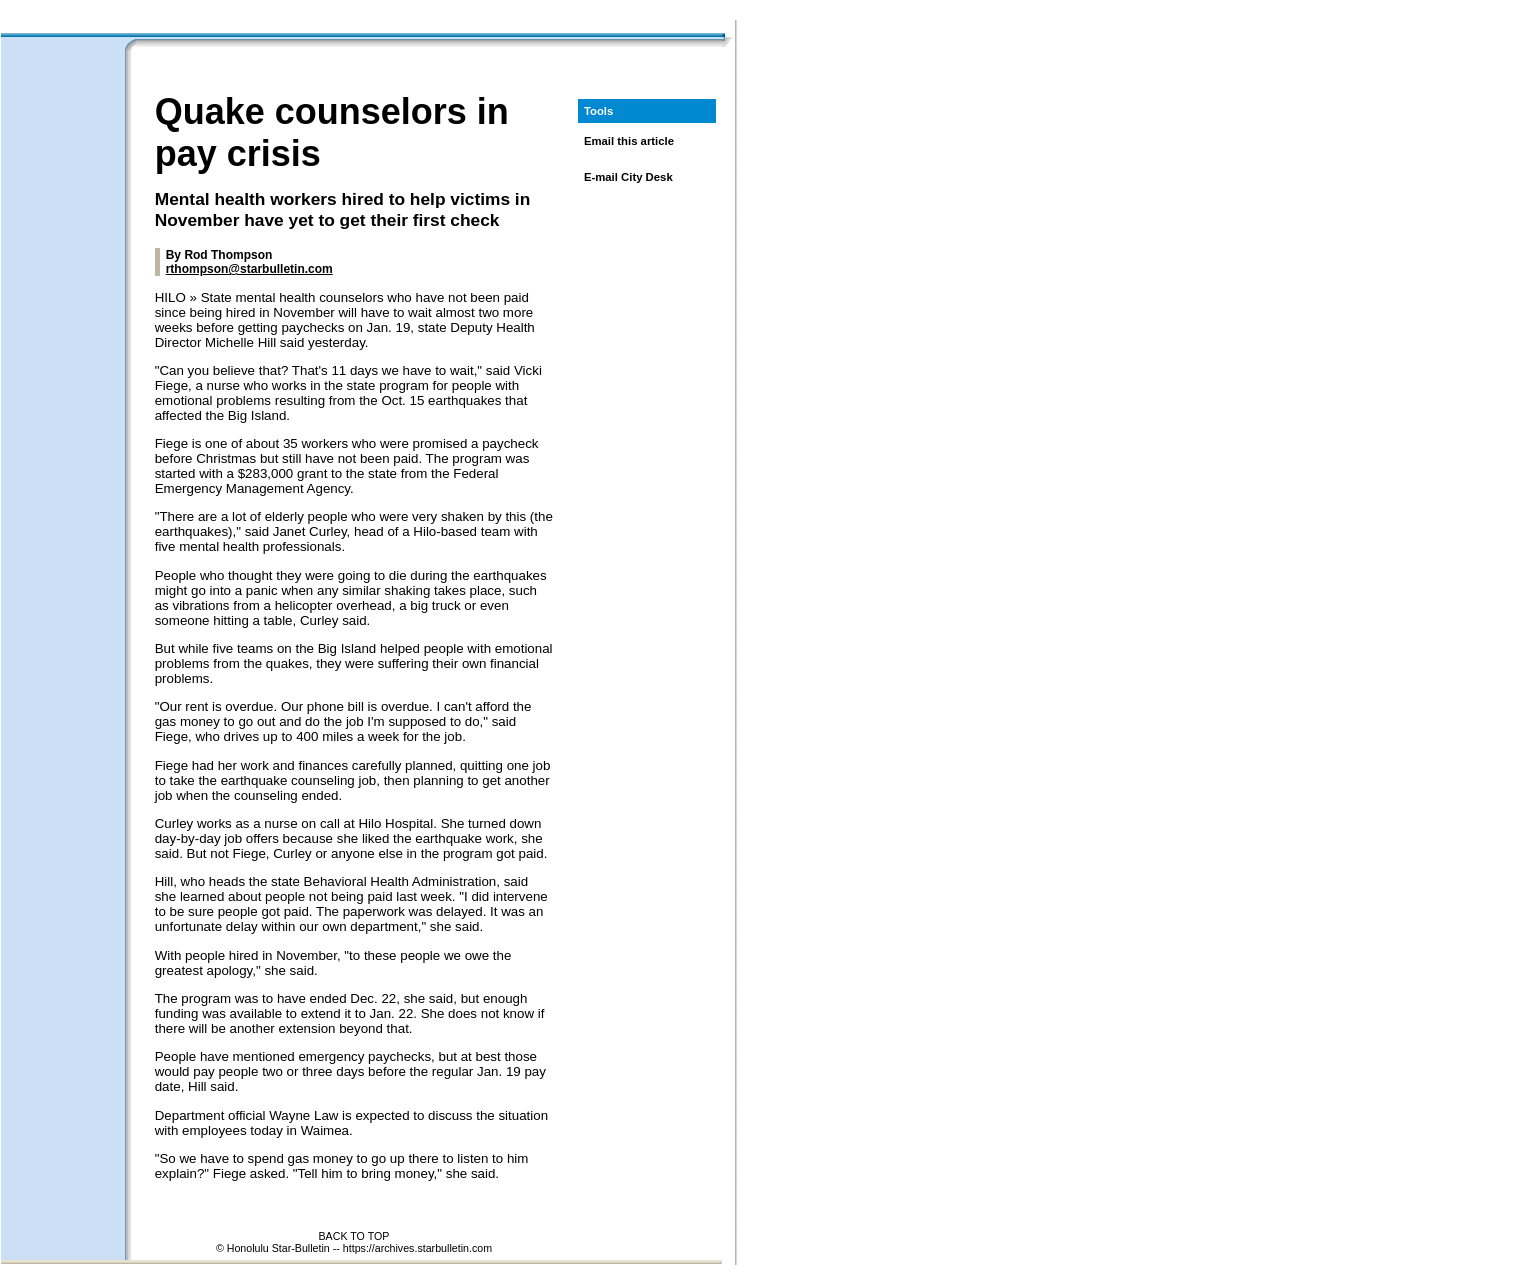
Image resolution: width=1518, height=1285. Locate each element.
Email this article (629, 141)
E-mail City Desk (628, 177)
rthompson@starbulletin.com (249, 269)
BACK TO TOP (354, 1236)
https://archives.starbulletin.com (417, 1248)
